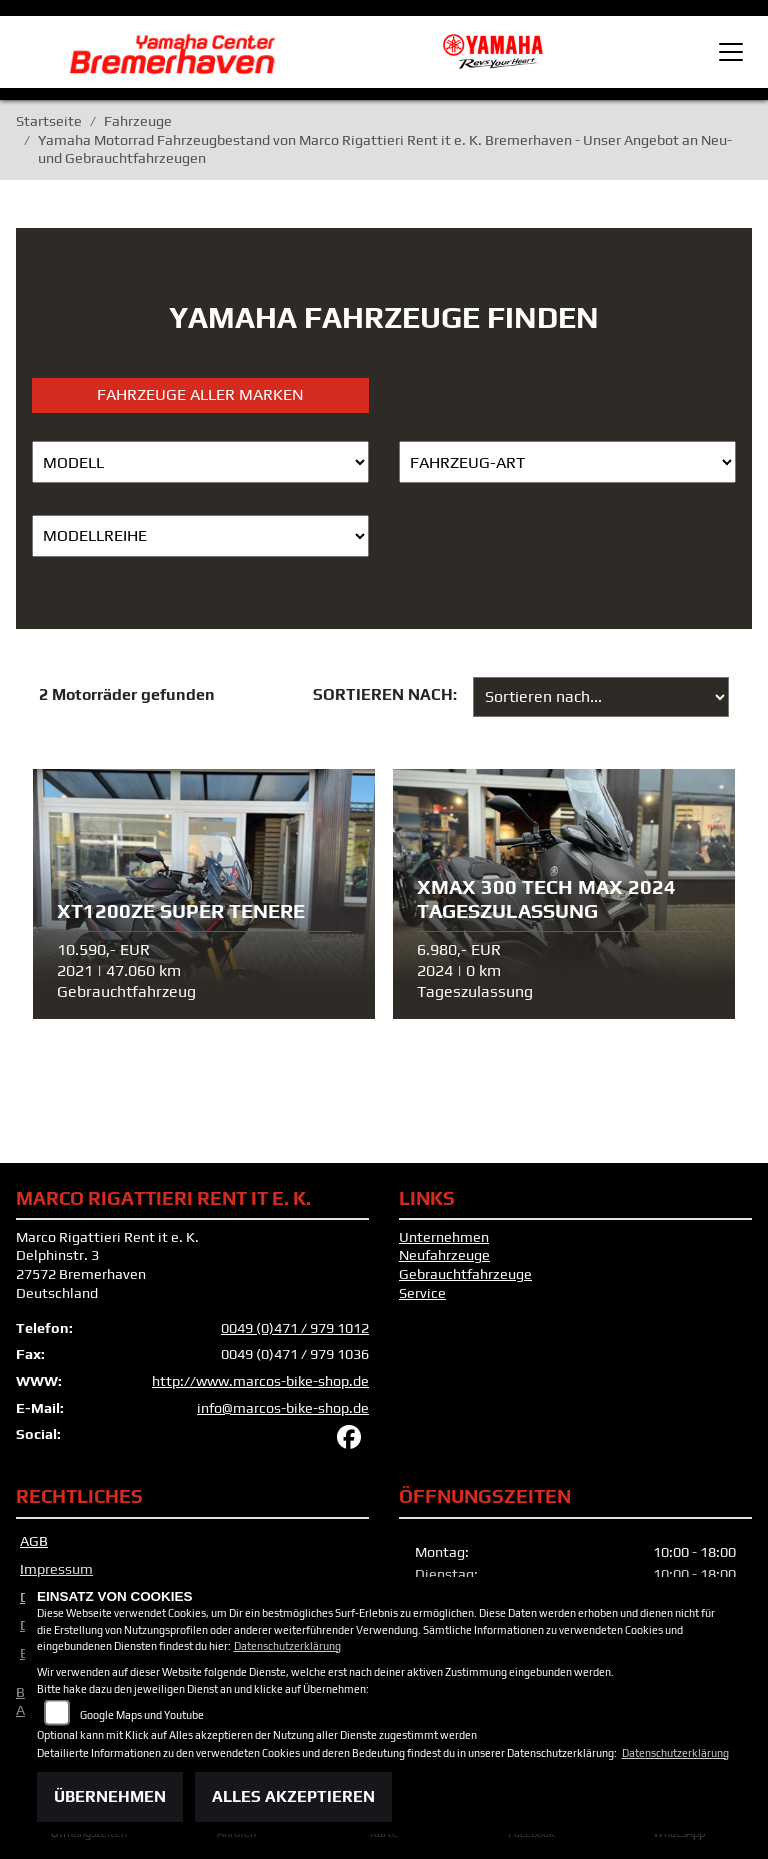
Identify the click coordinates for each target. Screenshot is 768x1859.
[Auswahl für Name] (200, 462)
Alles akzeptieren (293, 1796)
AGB (34, 1541)
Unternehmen (444, 1237)
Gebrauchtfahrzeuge (465, 1274)
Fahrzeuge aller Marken (200, 394)
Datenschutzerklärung (287, 1646)
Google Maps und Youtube (142, 1715)
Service (422, 1293)
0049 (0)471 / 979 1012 (295, 1328)
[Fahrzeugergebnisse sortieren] (601, 697)
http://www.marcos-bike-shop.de (260, 1381)
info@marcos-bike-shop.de (283, 1408)
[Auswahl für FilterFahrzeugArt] (567, 462)
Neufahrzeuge (444, 1255)
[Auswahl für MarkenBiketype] (200, 536)
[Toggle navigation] (731, 52)
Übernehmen (110, 1796)
